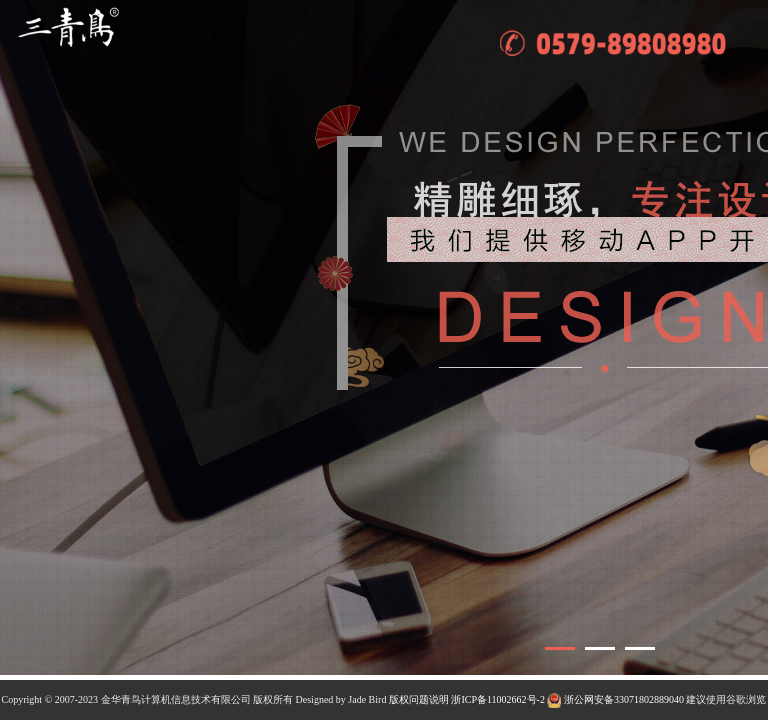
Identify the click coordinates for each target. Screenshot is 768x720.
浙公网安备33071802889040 (615, 699)
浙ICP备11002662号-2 (498, 699)
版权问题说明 (419, 699)
